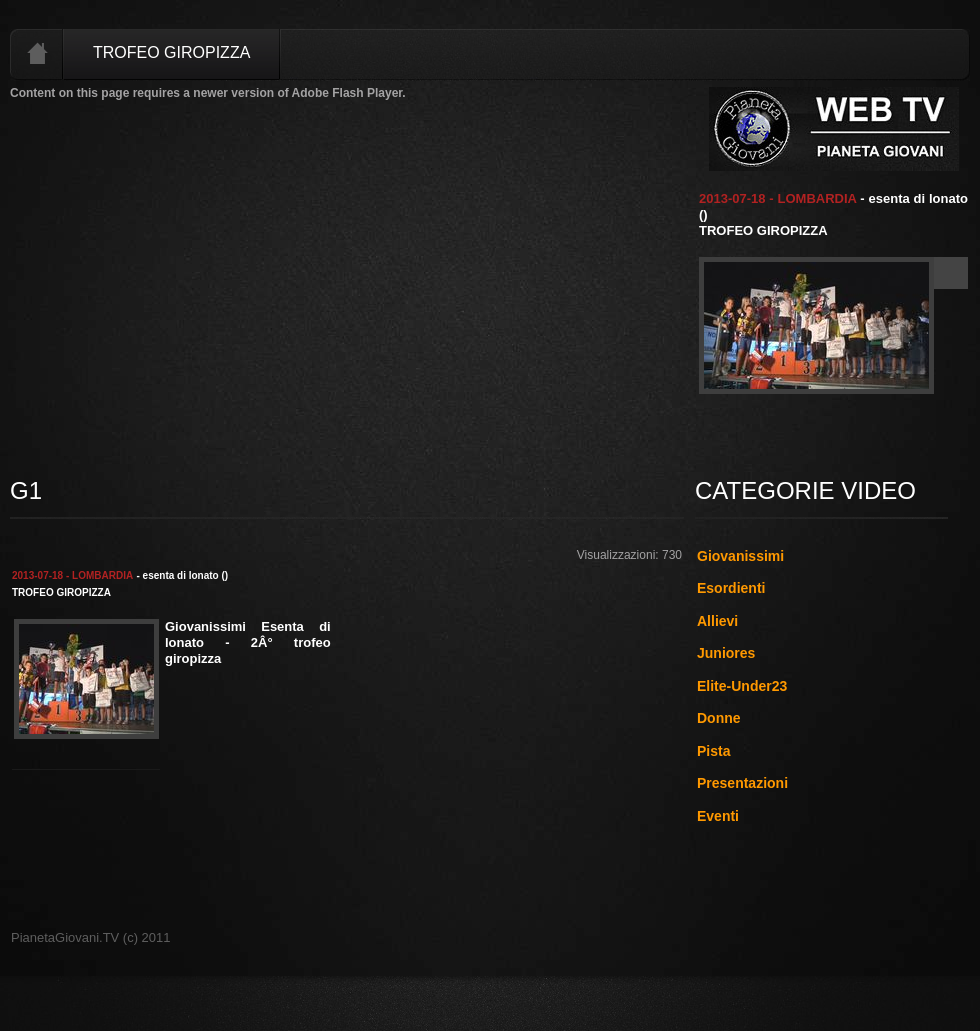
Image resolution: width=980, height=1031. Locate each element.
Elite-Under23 (742, 686)
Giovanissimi (740, 556)
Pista (713, 751)
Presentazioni (742, 783)
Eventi (718, 816)
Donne (719, 718)
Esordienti (731, 588)
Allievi (717, 621)
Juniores (726, 653)
